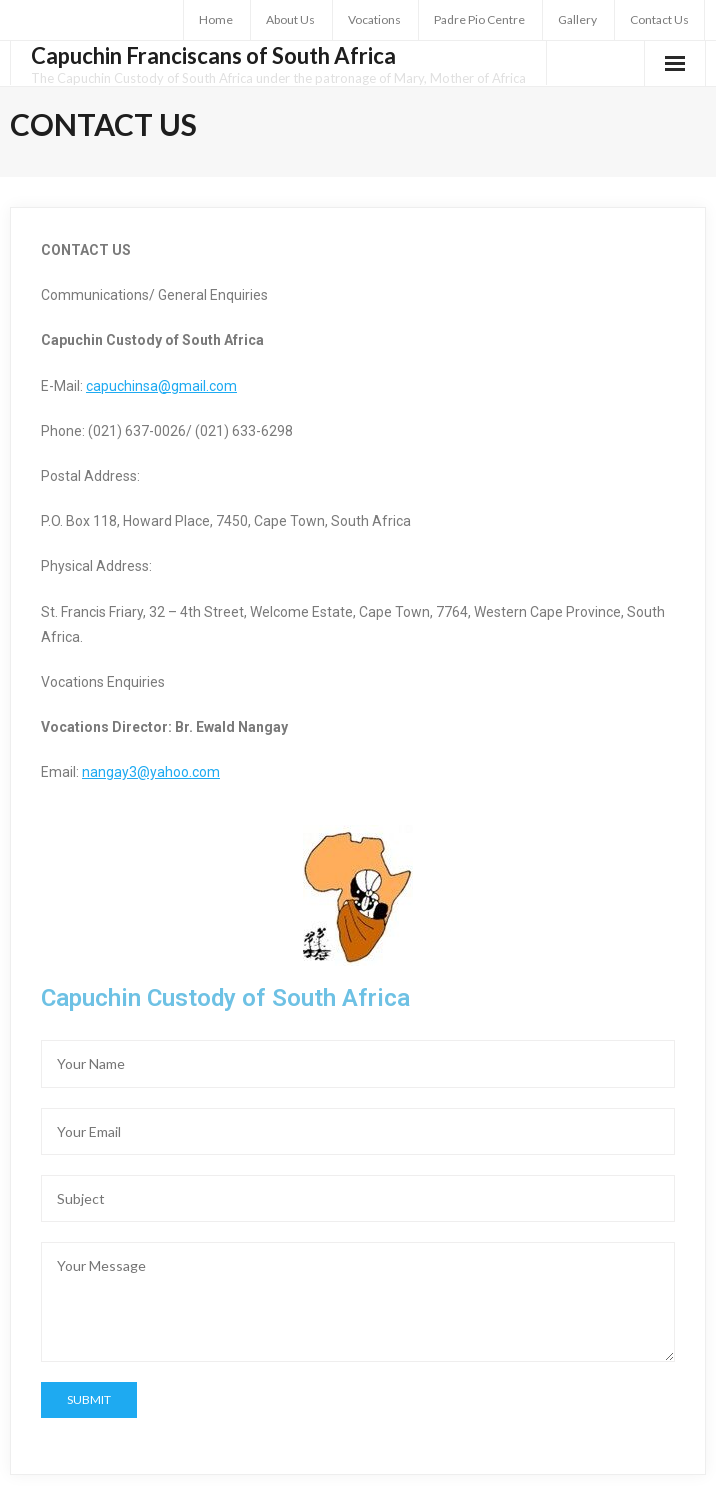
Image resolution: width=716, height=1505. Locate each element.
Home (216, 19)
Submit (89, 1399)
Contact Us (659, 19)
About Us (290, 19)
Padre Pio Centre (479, 19)
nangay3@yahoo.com (151, 772)
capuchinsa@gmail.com (161, 386)
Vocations (374, 19)
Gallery (577, 19)
